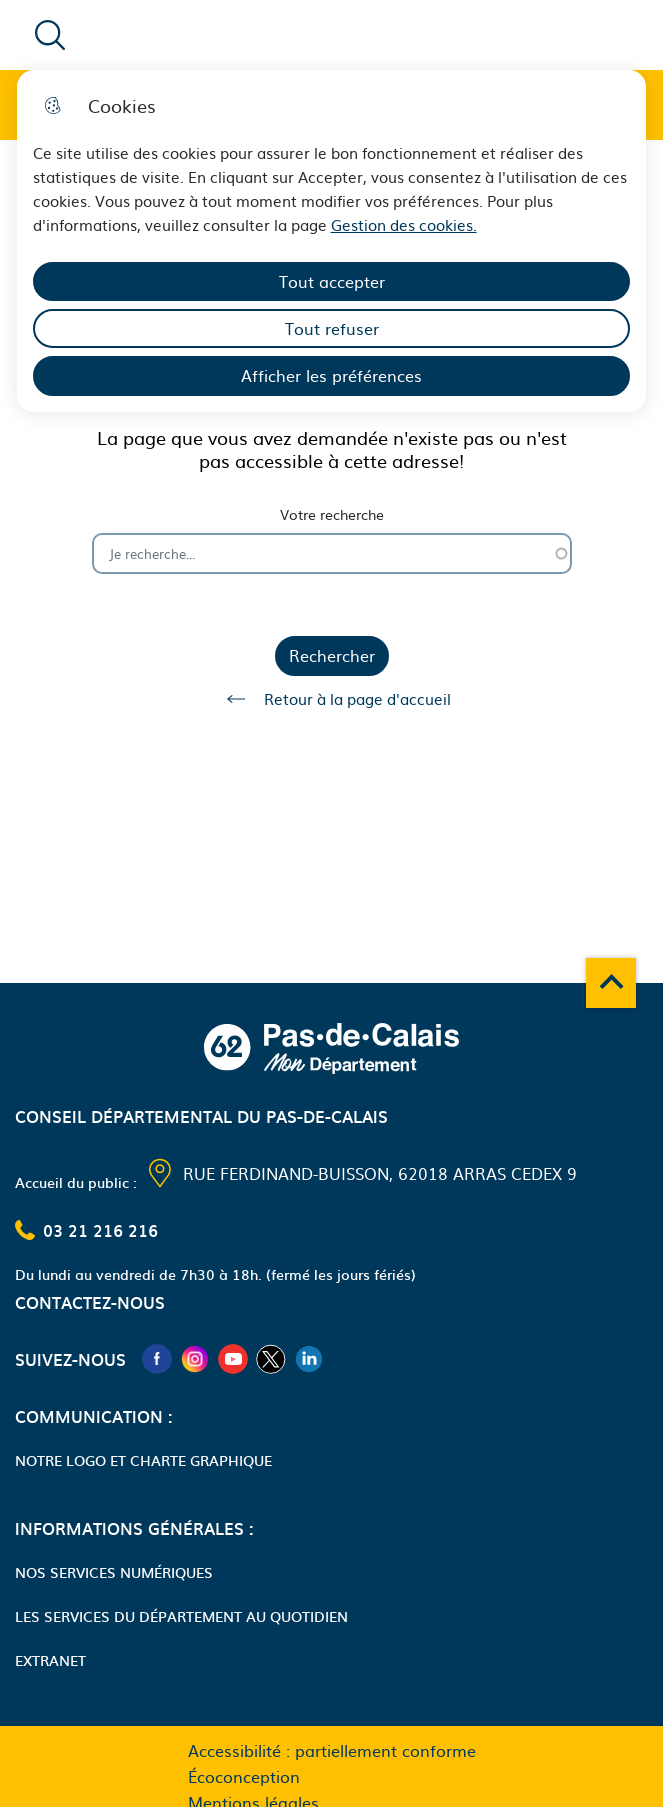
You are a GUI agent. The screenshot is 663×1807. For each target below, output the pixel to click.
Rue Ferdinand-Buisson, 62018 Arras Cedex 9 (380, 1173)
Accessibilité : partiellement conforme (332, 1750)
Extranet (50, 1660)
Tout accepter (332, 281)
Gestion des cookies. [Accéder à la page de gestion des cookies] (404, 224)
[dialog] (332, 241)
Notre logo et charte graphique (143, 1460)
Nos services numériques (114, 1572)
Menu (539, 34)
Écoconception (244, 1776)
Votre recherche (332, 514)
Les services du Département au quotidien (181, 1616)
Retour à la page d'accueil (332, 699)
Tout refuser (332, 328)
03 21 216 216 (100, 1230)
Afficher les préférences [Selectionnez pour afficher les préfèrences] (331, 375)
